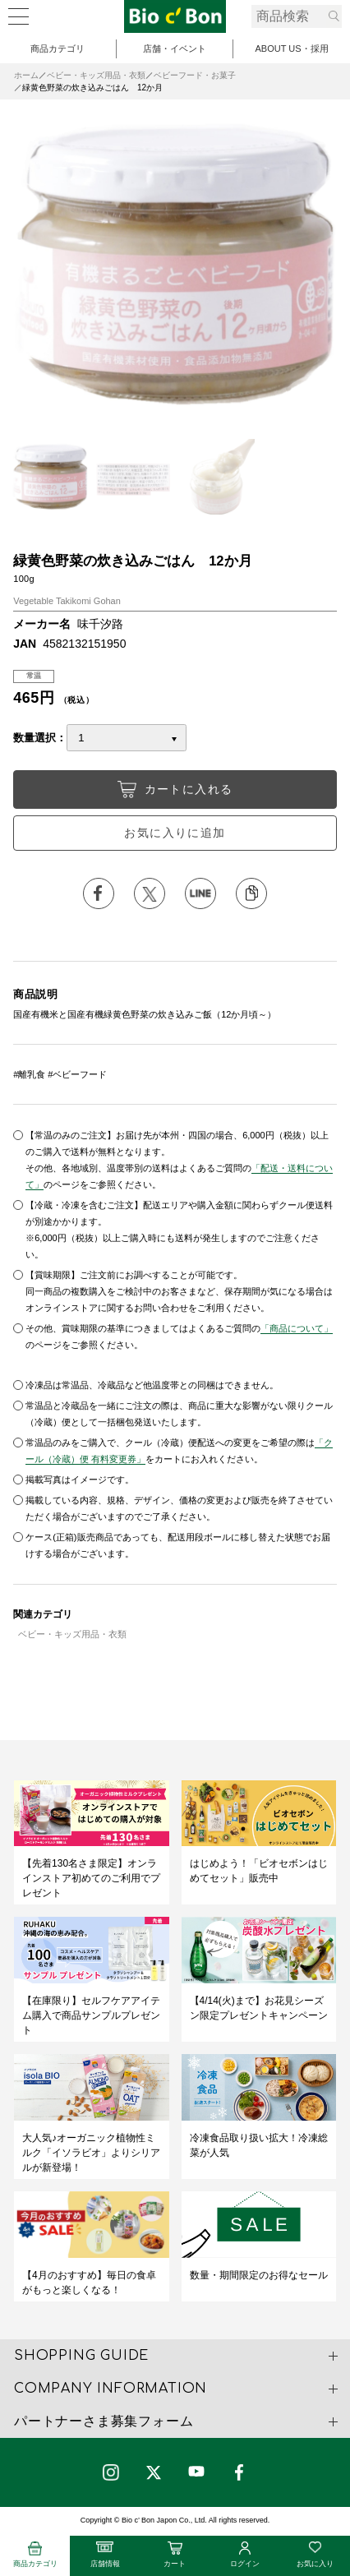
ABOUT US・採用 (291, 48)
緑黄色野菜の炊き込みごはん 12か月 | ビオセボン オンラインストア (175, 16)
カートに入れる (175, 789)
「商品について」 (296, 1328)
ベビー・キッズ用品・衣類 (96, 75)
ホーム (26, 75)
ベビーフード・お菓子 (195, 75)
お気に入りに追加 (174, 832)
